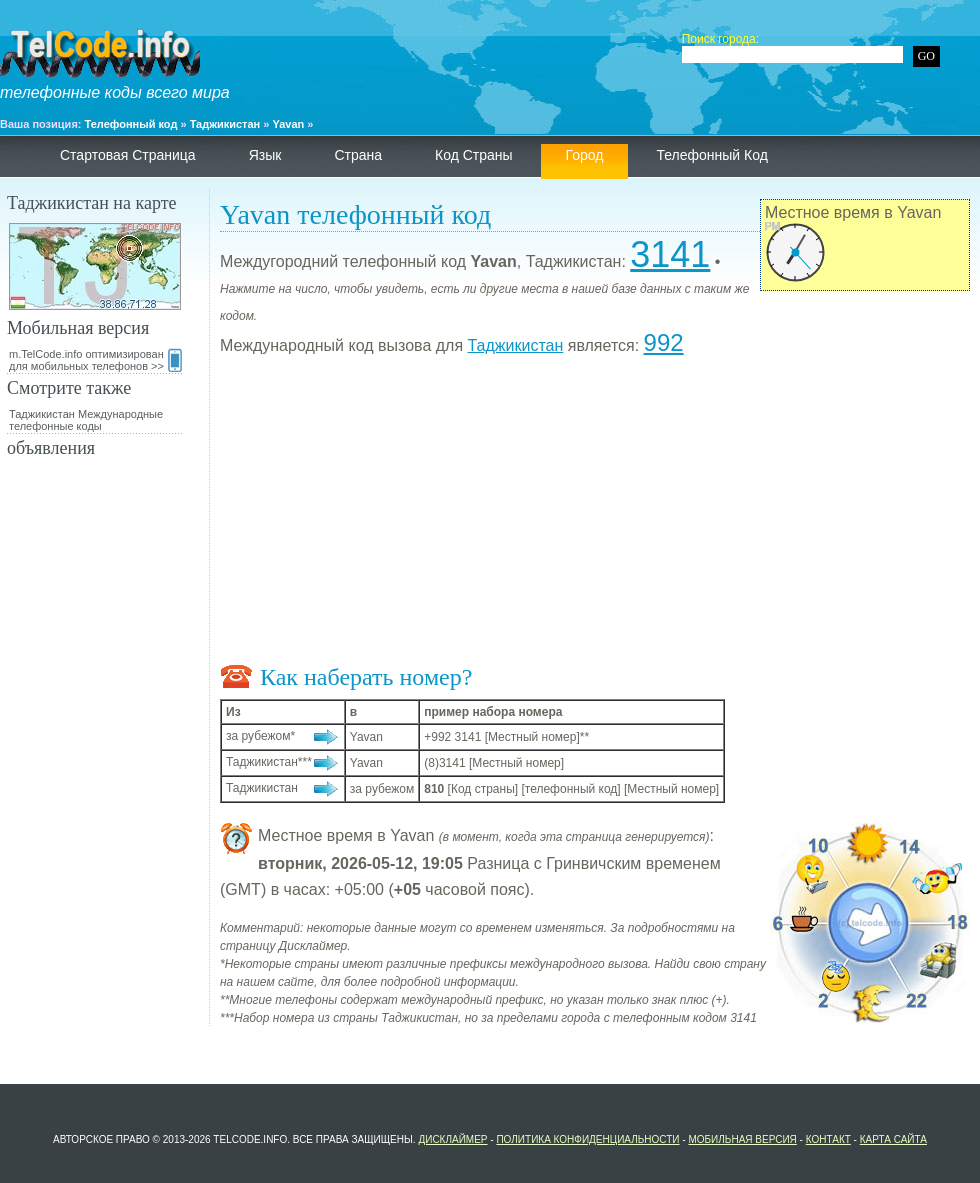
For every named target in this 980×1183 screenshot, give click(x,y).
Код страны (474, 155)
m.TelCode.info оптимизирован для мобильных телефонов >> (95, 360)
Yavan (289, 124)
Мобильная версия (742, 1139)
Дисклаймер (452, 1139)
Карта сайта (893, 1139)
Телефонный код (131, 124)
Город (585, 155)
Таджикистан (225, 124)
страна (358, 155)
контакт (828, 1139)
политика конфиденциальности (587, 1139)
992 (664, 342)
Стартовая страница (128, 155)
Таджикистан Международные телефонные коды (86, 420)
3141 (670, 254)
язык (265, 155)
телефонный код (711, 155)
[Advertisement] (595, 514)
